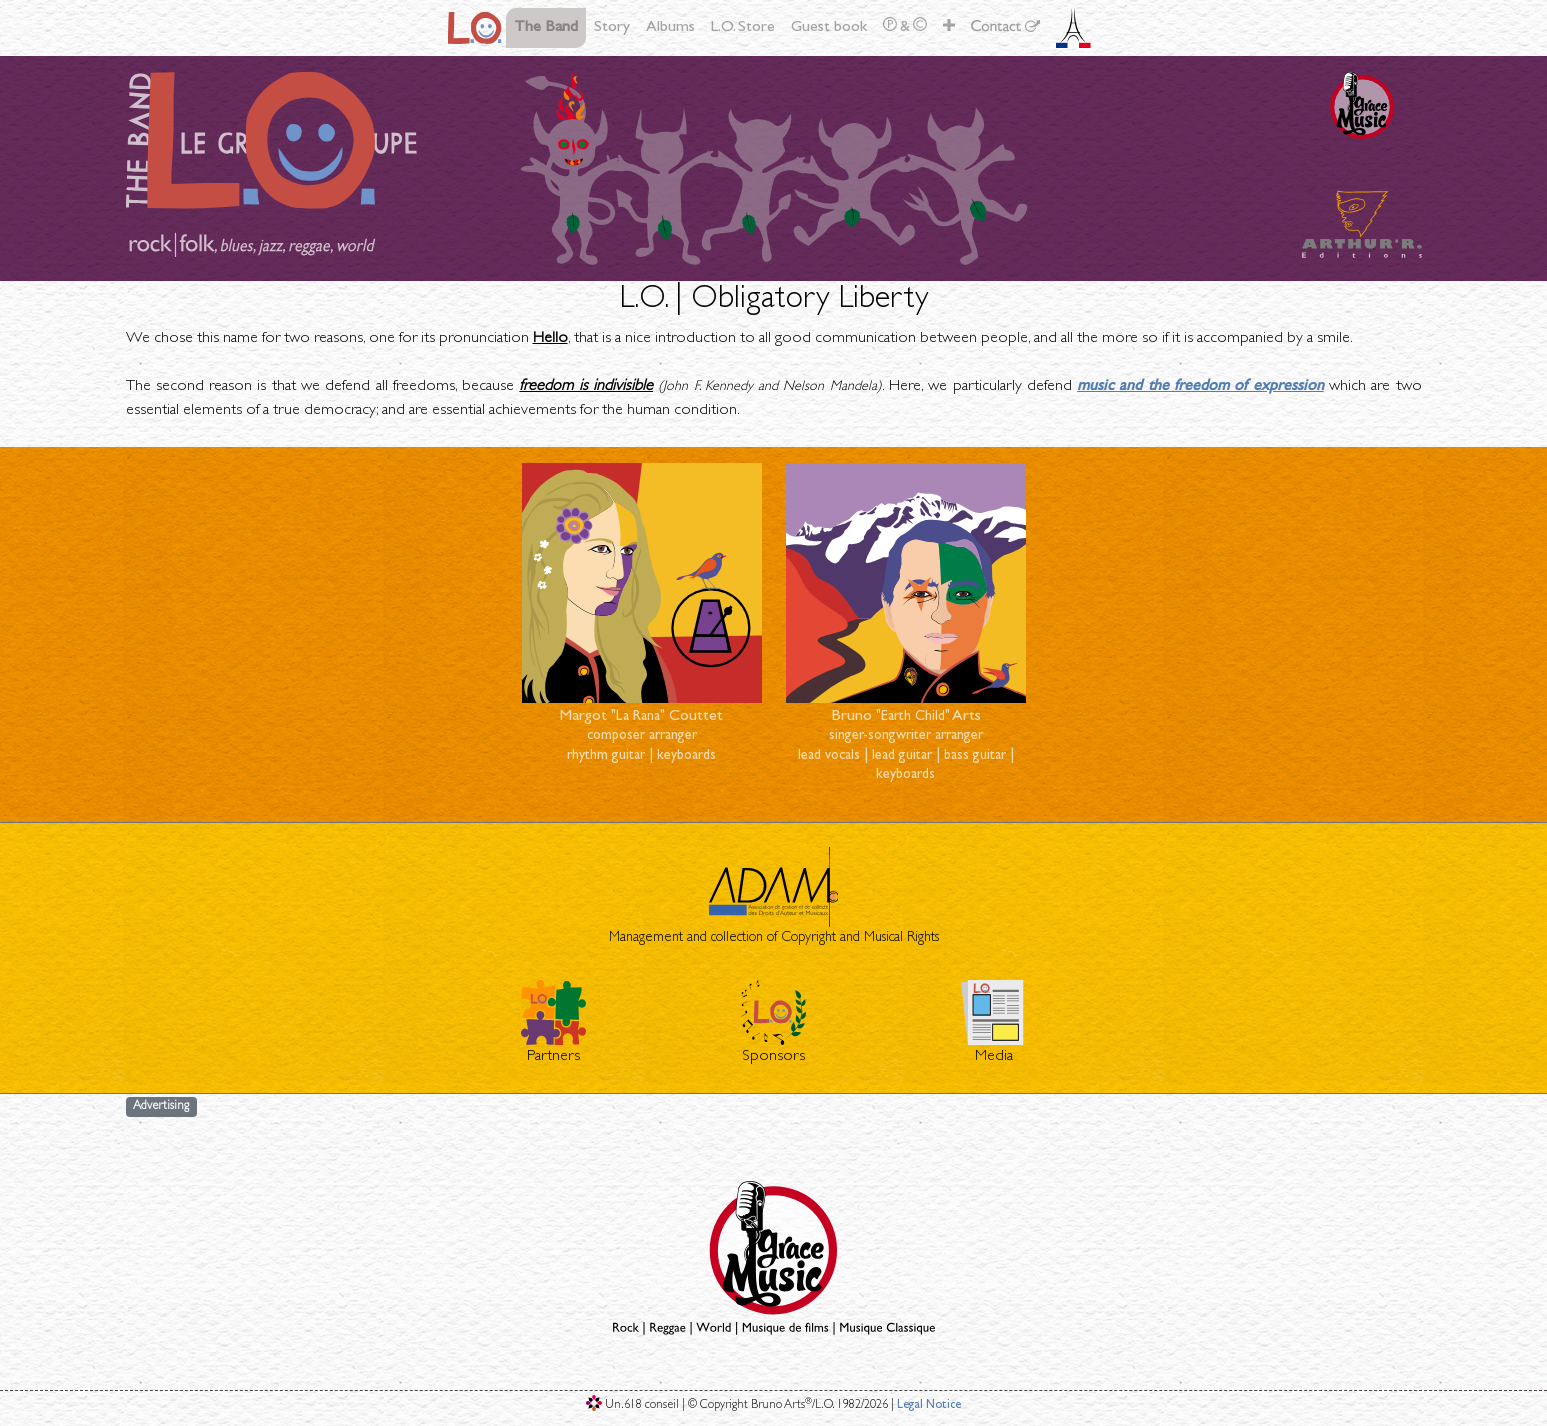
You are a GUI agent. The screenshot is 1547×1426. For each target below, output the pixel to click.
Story (612, 27)
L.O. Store (743, 27)
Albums (670, 27)
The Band (546, 27)
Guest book (829, 27)
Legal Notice (929, 1405)
